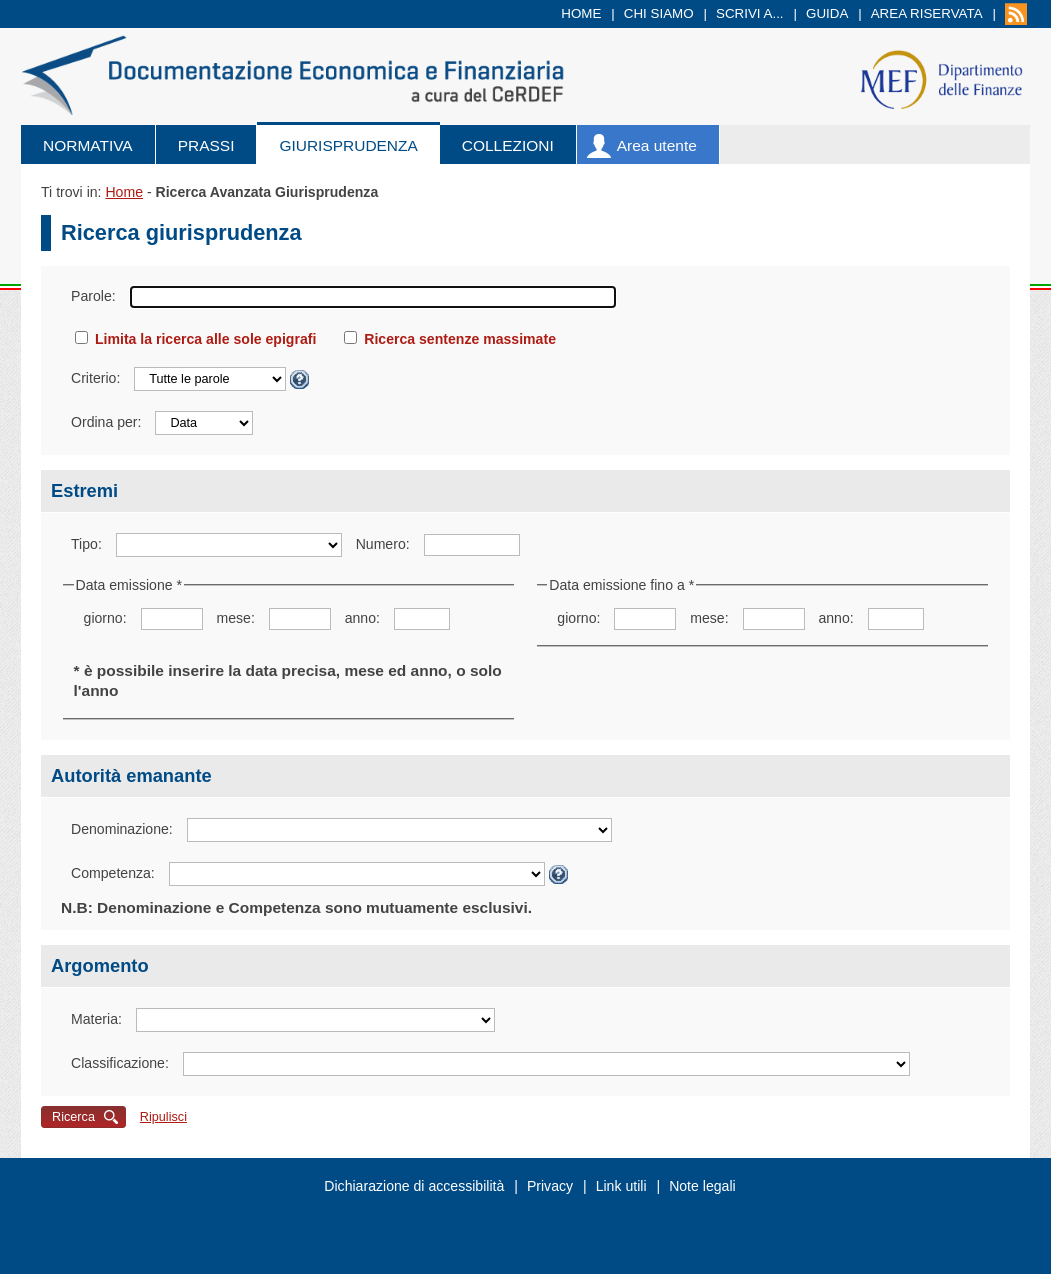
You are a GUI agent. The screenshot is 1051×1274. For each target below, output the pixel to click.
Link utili (621, 1186)
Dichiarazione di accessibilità (414, 1186)
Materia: (96, 1019)
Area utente (657, 145)
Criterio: (95, 378)
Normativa (88, 145)
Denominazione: (122, 829)
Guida (827, 13)
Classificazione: (120, 1063)
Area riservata (927, 13)
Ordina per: (106, 422)
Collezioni (508, 145)
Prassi (206, 145)
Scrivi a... (750, 13)
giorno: (105, 618)
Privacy (550, 1186)
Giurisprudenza (348, 145)
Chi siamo (659, 13)
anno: (362, 618)
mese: (235, 618)
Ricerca (73, 1117)
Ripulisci (163, 1117)
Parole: (93, 296)
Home (581, 13)
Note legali (702, 1186)
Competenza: (113, 873)
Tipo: (86, 544)
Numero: (383, 544)
